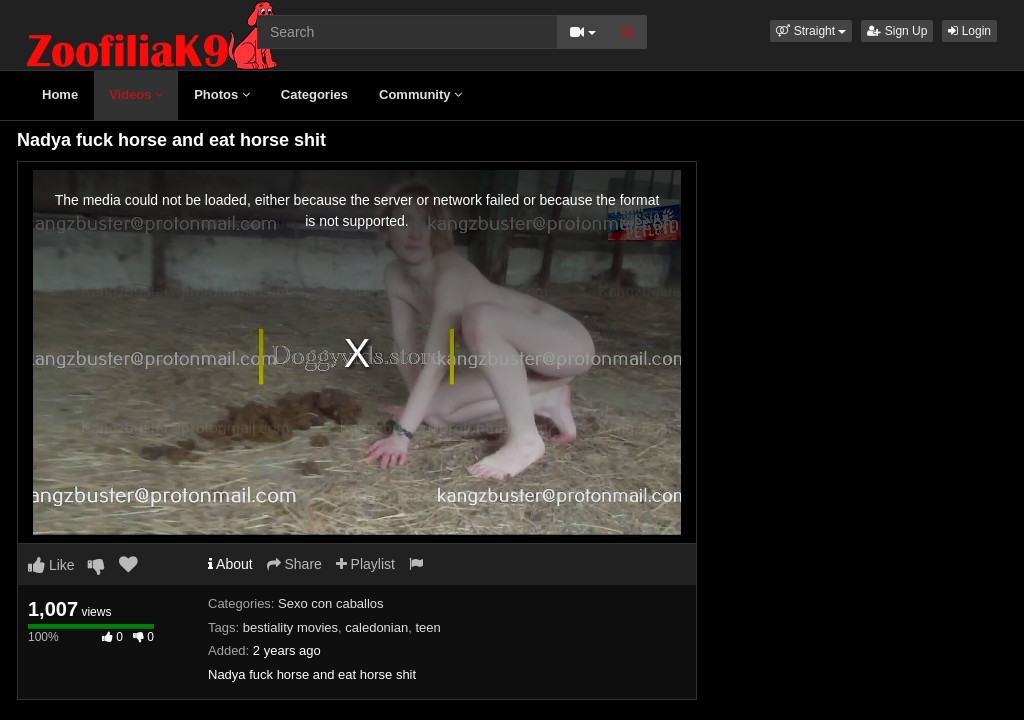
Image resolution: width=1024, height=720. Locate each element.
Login (969, 31)
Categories (314, 94)
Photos (222, 94)
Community (420, 94)
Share (294, 564)
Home (60, 94)
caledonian (376, 627)
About (230, 564)
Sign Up (897, 31)
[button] (811, 31)
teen (427, 627)
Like (51, 565)
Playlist (365, 564)
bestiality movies (290, 627)
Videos (136, 94)
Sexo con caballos (331, 603)
